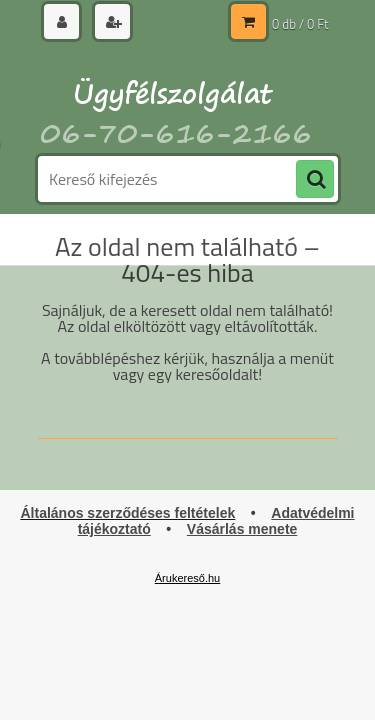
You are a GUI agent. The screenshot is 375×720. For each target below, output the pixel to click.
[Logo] (175, 98)
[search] (315, 180)
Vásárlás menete (242, 529)
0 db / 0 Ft (300, 24)
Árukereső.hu (187, 578)
